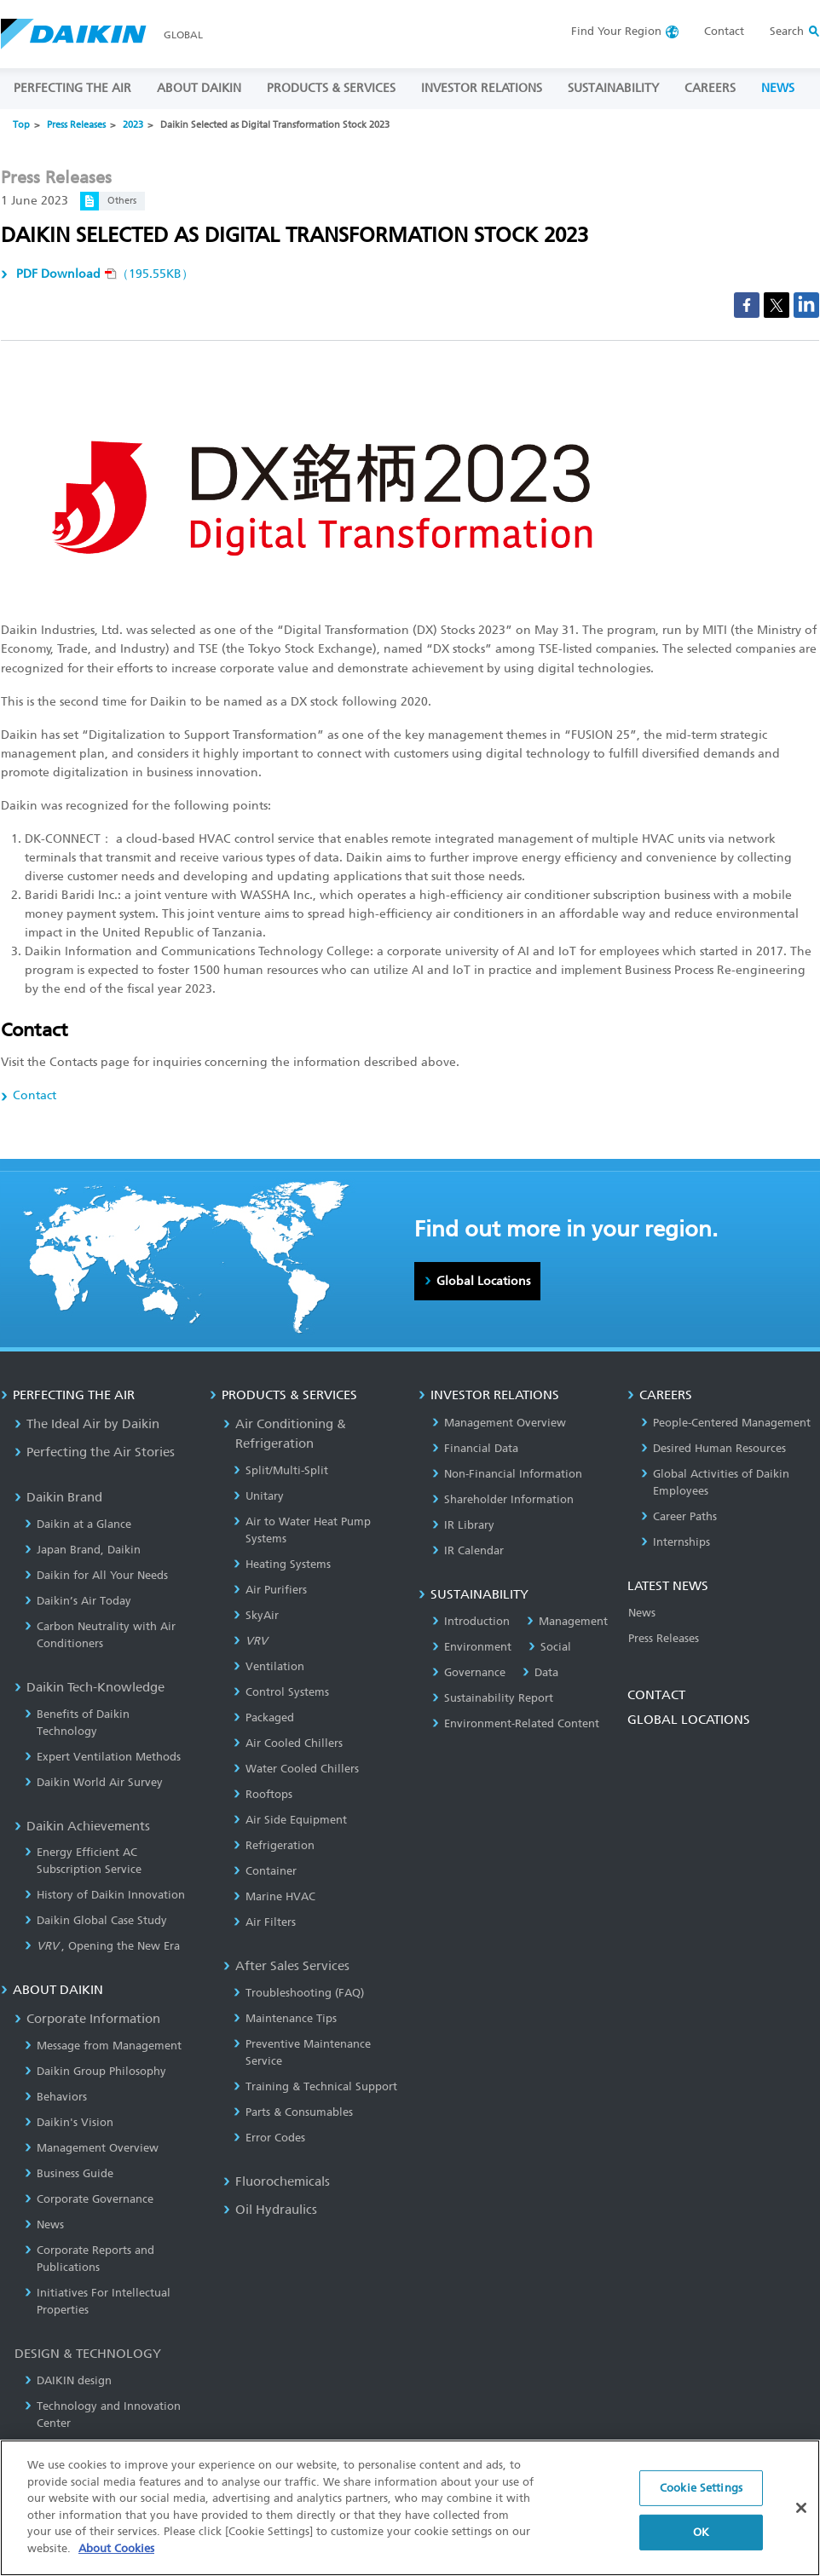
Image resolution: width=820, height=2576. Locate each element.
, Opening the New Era (102, 1945)
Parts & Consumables (293, 2112)
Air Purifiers (270, 1589)
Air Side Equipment (290, 1819)
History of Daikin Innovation (105, 1894)
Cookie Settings (701, 2494)
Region (616, 31)
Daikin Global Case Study (96, 1920)
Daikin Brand (58, 1497)
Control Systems (281, 1692)
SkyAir (256, 1615)
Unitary (259, 1496)
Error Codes (269, 2137)
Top (21, 124)
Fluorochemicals (276, 2181)
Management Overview (92, 2147)
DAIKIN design (68, 2380)
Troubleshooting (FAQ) (299, 1992)
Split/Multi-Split (281, 1470)
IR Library (463, 1525)
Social (549, 1646)
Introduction (471, 1621)
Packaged (264, 1717)
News (44, 2224)
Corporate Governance (89, 2199)
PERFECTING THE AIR (72, 88)
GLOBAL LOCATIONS (688, 1719)
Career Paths (679, 1516)
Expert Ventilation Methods (103, 1756)
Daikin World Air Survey (94, 1782)
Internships (675, 1542)
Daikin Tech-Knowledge (89, 1687)
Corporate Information (87, 2018)
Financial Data (475, 1448)
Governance (468, 1672)
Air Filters (265, 1922)
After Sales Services (286, 1966)
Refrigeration (274, 1845)
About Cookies (116, 2555)
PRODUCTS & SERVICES (331, 88)
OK (701, 2539)
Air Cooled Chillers (288, 1743)
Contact (724, 31)
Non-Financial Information (507, 1473)
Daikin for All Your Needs (96, 1575)
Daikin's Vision (69, 2122)
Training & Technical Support (315, 2086)
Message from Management (103, 2045)
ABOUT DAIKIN (199, 88)
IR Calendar (468, 1550)
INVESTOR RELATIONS (481, 88)
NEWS (777, 88)
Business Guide (69, 2173)
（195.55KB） (103, 274)
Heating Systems (282, 1564)
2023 (133, 124)
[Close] (801, 2514)
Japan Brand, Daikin (83, 1549)
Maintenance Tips (285, 2018)
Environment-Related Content (515, 1723)
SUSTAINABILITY (613, 88)
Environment (471, 1646)
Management (567, 1621)
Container (265, 1870)
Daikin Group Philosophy (95, 2071)
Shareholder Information (503, 1499)
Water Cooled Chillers (296, 1768)
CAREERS (710, 88)
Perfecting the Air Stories (94, 1452)
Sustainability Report (492, 1697)
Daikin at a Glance (78, 1524)
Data (540, 1672)
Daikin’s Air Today (78, 1600)
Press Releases (76, 124)
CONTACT (656, 1695)
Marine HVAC (274, 1896)
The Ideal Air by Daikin (86, 1424)
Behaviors (56, 2096)
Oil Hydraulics (270, 2209)
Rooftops (263, 1794)
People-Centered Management (726, 1422)
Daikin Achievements (82, 1826)
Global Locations (483, 1281)
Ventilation (269, 1666)
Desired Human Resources (713, 1448)
